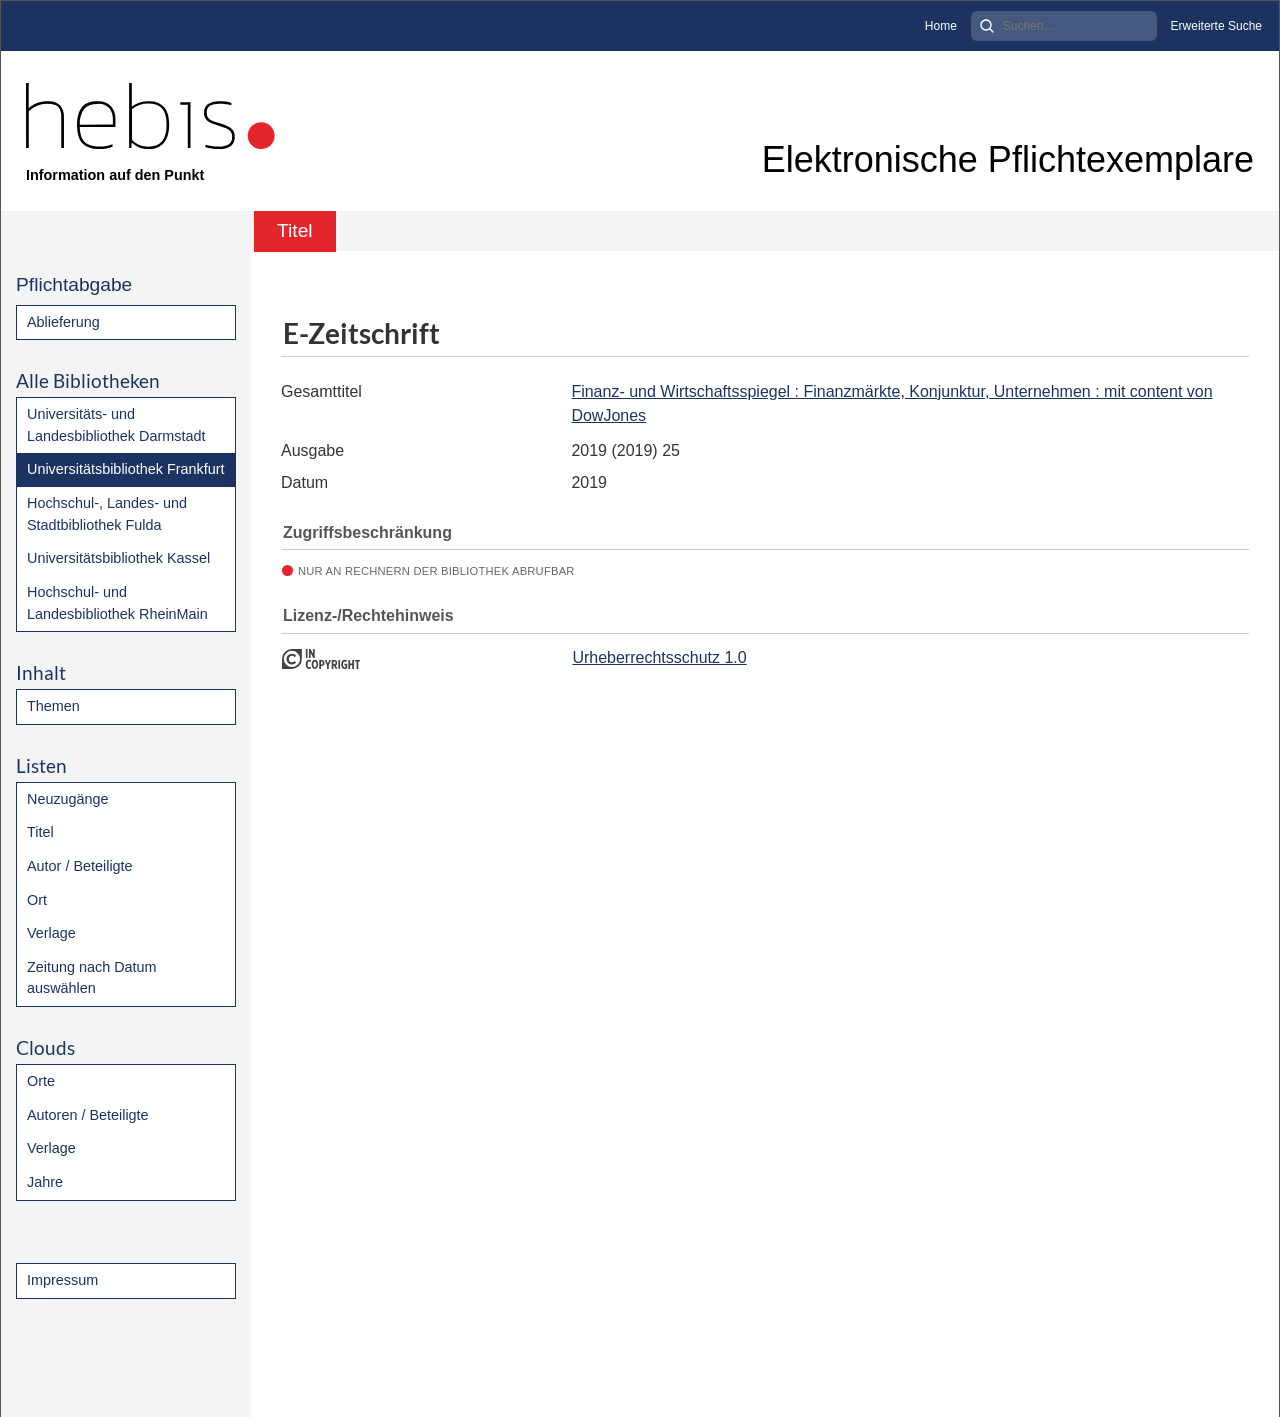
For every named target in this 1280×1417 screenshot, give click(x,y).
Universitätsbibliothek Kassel (118, 558)
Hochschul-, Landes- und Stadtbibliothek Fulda (107, 514)
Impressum (62, 1280)
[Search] (1064, 26)
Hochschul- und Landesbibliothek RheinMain (117, 603)
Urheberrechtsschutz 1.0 (659, 657)
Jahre (45, 1182)
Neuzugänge (68, 799)
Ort (37, 900)
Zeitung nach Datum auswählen (92, 978)
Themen (53, 706)
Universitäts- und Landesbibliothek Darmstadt (116, 425)
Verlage (51, 933)
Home (941, 26)
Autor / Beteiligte (80, 866)
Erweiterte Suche (1216, 26)
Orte (41, 1081)
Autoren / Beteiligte (88, 1115)
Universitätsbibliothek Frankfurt (126, 469)
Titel (40, 832)
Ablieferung (63, 322)
